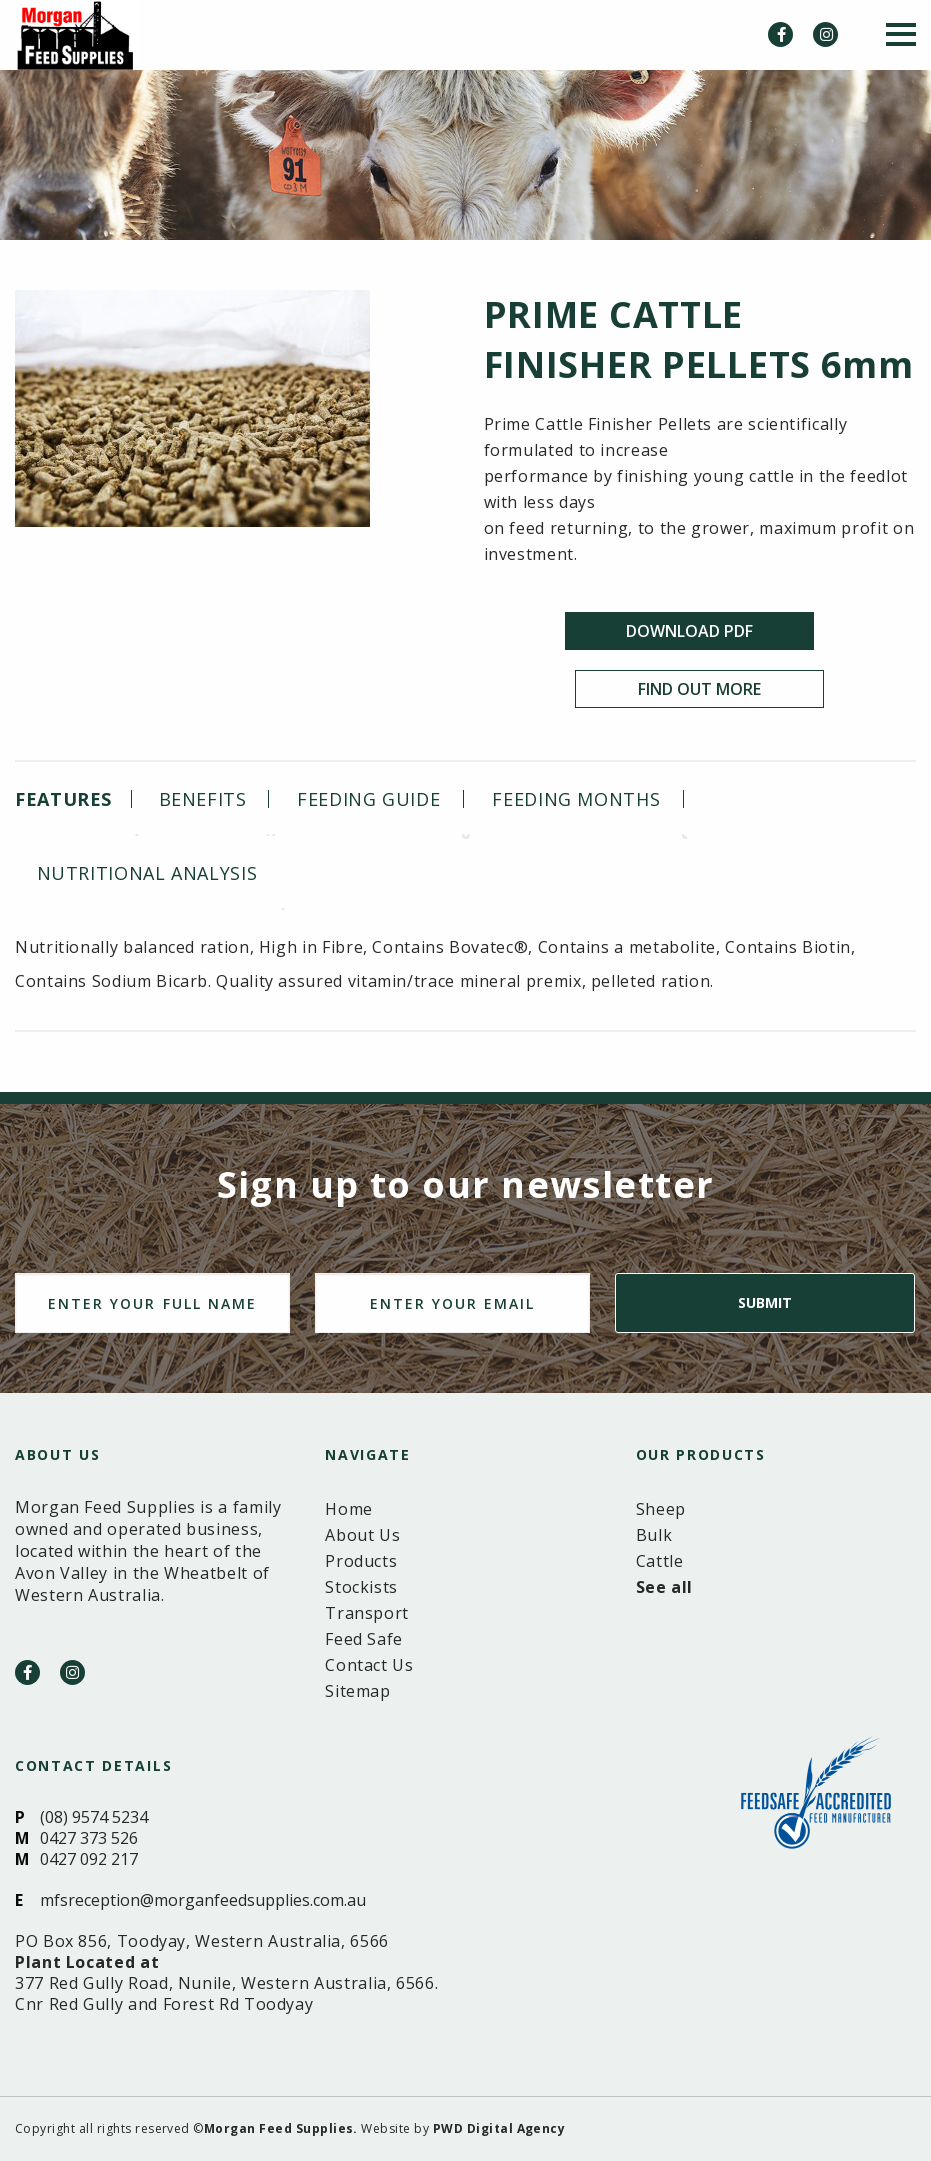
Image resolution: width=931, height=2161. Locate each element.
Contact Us (369, 1665)
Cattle (660, 1561)
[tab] (71, 799)
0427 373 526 (89, 1838)
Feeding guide (368, 799)
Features (63, 799)
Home (349, 1509)
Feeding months (576, 799)
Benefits (203, 799)
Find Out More (699, 689)
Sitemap (357, 1691)
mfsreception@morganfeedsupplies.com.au (203, 1900)
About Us (362, 1535)
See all (664, 1587)
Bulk (654, 1535)
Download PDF (689, 631)
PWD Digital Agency (499, 2128)
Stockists (361, 1587)
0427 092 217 (89, 1859)
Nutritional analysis (147, 873)
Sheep (661, 1509)
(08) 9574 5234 (94, 1817)
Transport (367, 1613)
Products (361, 1561)
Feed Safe (364, 1639)
